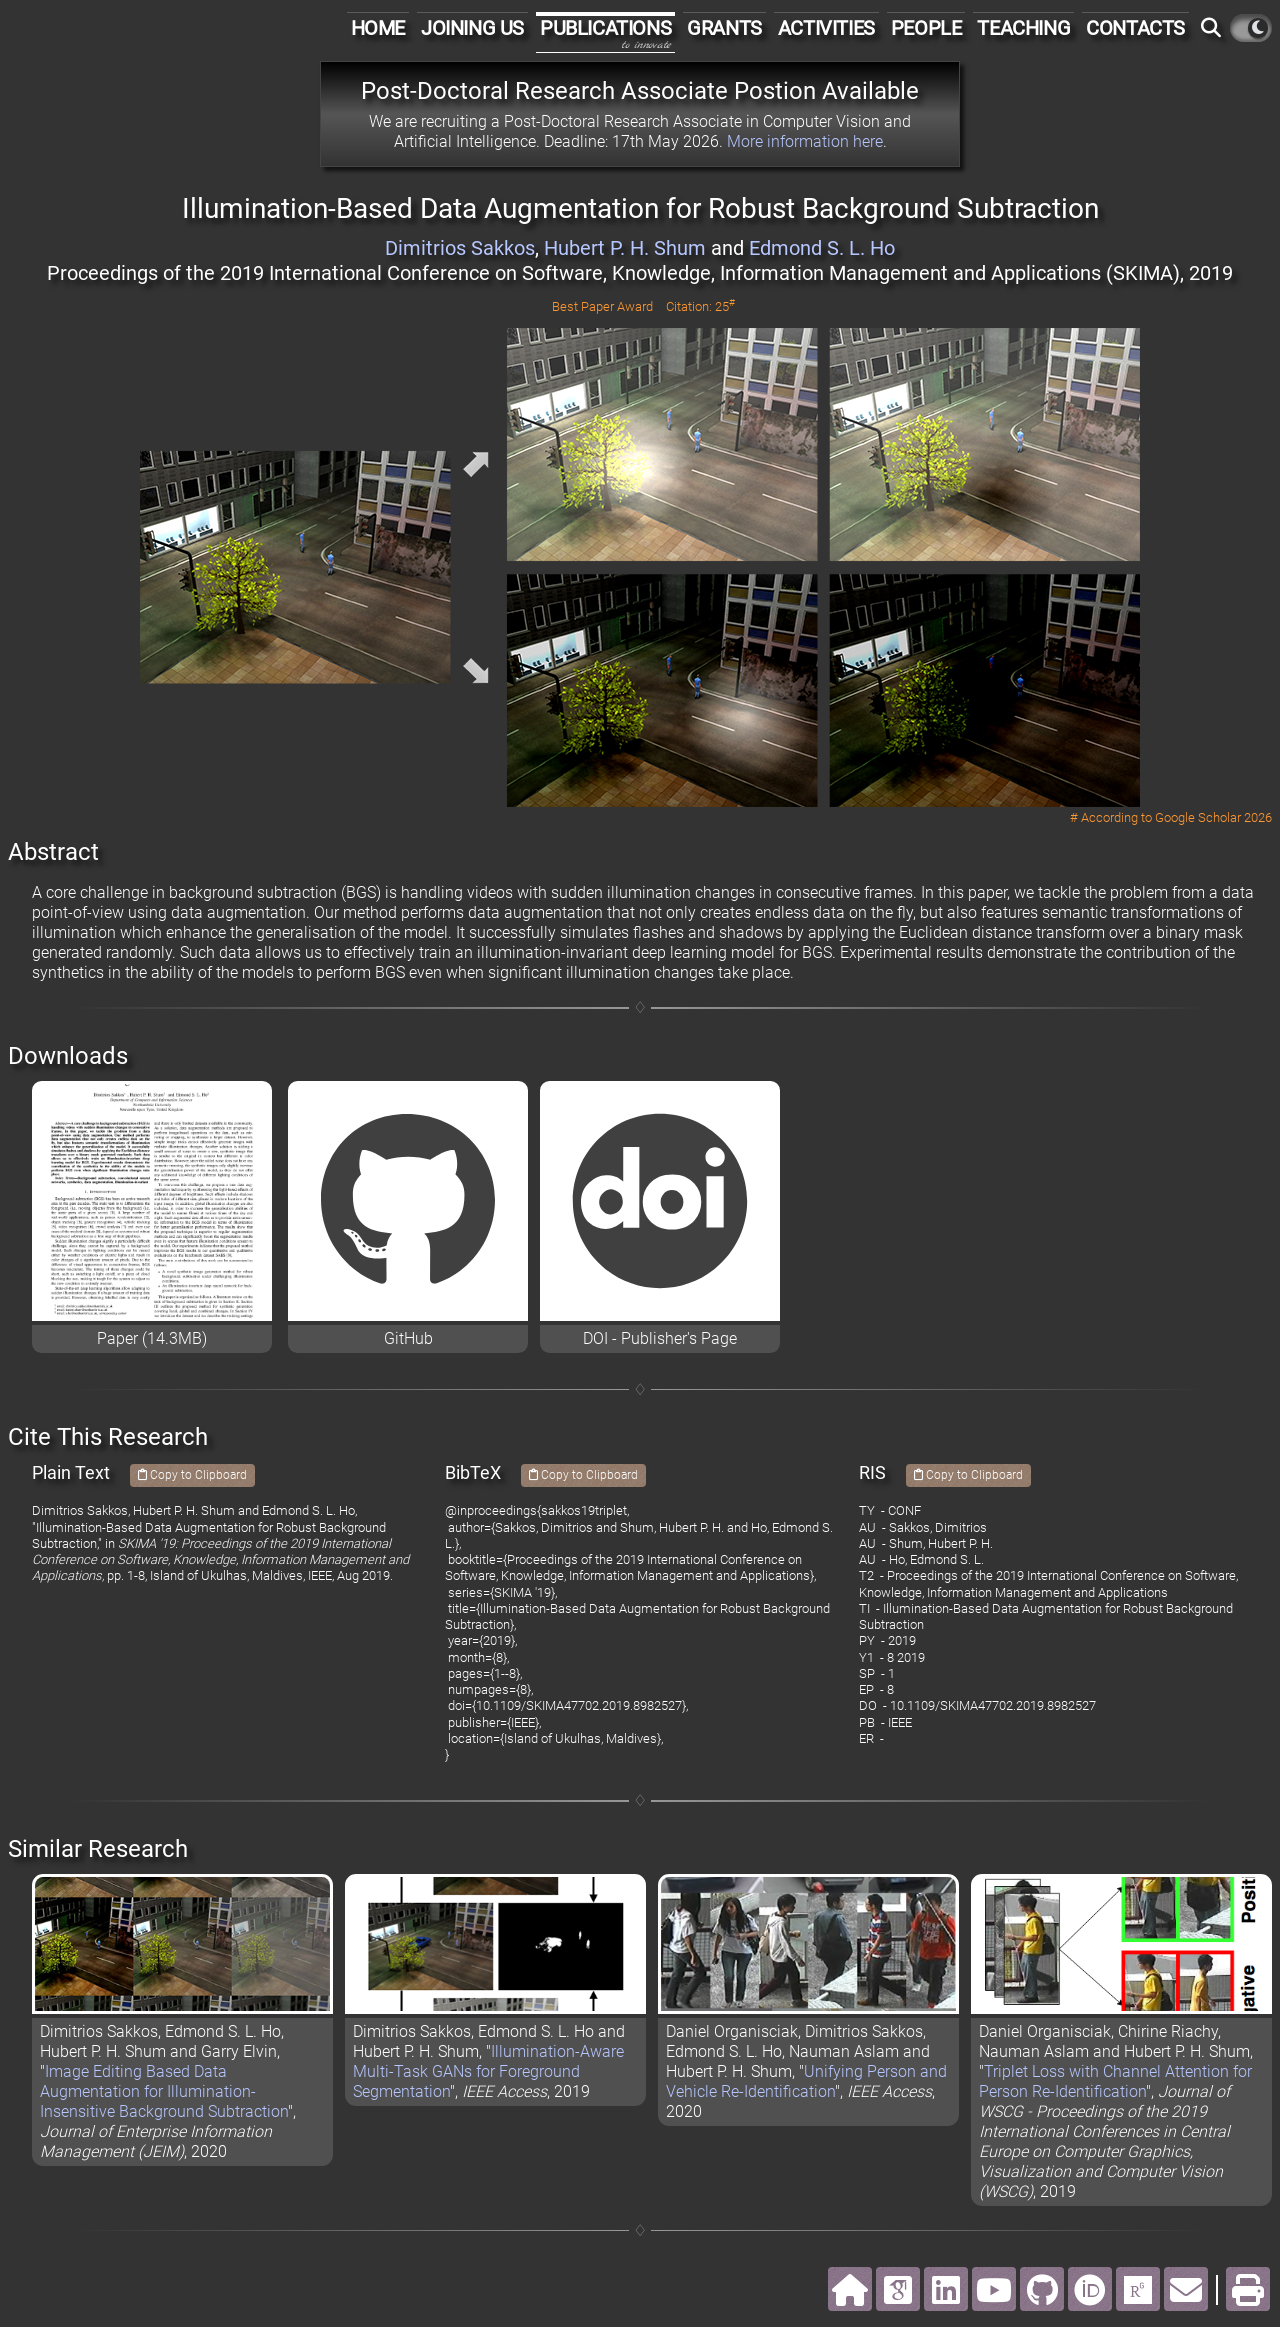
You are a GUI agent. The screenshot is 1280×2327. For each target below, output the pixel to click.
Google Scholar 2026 (1213, 817)
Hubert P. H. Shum (625, 248)
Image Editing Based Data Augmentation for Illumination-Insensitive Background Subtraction (164, 2091)
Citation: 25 (700, 306)
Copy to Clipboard (192, 1475)
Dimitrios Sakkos (460, 248)
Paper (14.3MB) (152, 1338)
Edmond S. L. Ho (822, 248)
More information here (805, 141)
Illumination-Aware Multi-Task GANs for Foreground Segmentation (488, 2071)
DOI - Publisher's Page (660, 1338)
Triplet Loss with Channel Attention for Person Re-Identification (1115, 2081)
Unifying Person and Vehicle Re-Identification (806, 2081)
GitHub (408, 1338)
